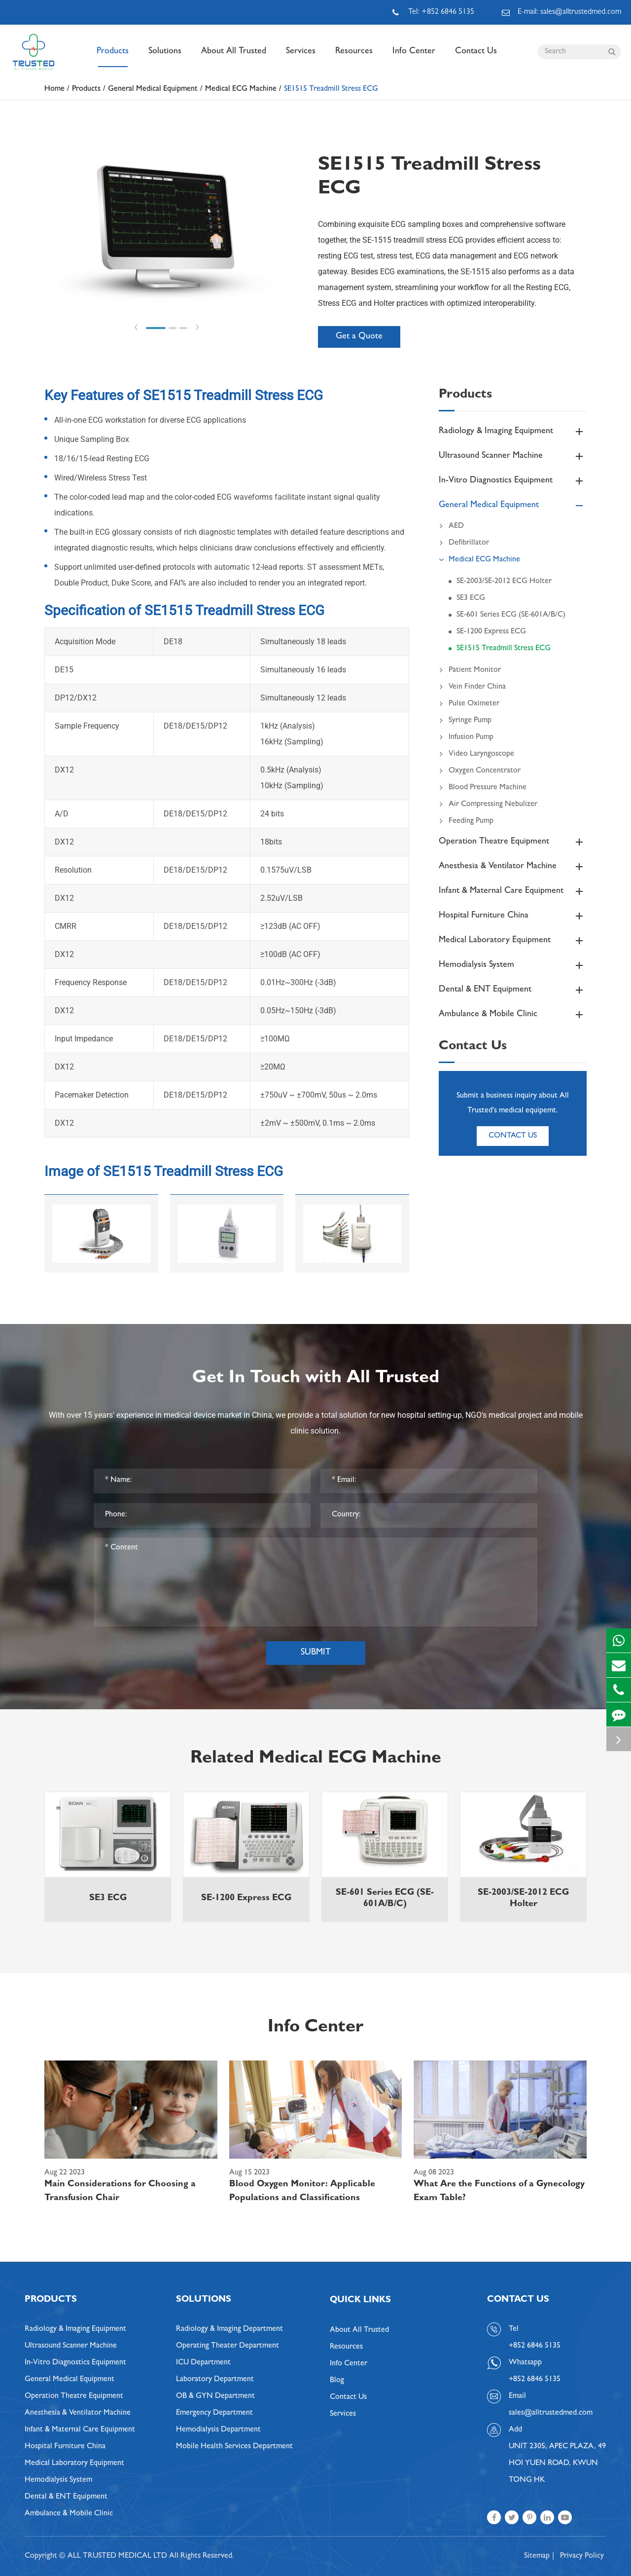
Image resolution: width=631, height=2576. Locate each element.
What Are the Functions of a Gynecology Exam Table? (499, 2191)
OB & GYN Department (215, 2396)
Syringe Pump (465, 720)
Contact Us (476, 57)
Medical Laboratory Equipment (513, 940)
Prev (136, 327)
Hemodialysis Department (218, 2430)
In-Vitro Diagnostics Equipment (513, 481)
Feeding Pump (466, 821)
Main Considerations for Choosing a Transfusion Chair (120, 2191)
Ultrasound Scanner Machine (513, 456)
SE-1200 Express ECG (491, 632)
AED (451, 526)
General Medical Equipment (153, 89)
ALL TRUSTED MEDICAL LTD (117, 2556)
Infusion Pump (466, 737)
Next (197, 327)
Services (301, 57)
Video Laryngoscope (476, 754)
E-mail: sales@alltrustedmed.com (561, 12)
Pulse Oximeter (469, 704)
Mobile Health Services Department (234, 2447)
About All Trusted (233, 57)
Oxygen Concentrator (480, 771)
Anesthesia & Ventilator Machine (513, 866)
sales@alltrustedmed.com (551, 2413)
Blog (337, 2381)
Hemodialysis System (513, 965)
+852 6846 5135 (535, 2380)
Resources (354, 57)
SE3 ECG (470, 598)
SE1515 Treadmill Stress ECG (331, 89)
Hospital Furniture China (513, 916)
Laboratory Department (215, 2380)
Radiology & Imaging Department (229, 2329)
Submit (316, 1653)
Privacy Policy (582, 2556)
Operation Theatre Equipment (513, 842)
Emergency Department (214, 2413)
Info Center (413, 57)
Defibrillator (464, 543)
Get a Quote (359, 336)
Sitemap (537, 2556)
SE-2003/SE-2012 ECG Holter (504, 582)
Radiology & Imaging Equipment (513, 431)
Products (113, 57)
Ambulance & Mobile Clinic (513, 1014)
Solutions (164, 57)
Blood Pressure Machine (482, 787)
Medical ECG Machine (241, 89)
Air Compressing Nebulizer (488, 804)
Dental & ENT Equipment (513, 990)
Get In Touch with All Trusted (315, 1379)
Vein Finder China (472, 687)
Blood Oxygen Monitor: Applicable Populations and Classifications (302, 2191)
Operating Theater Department (227, 2346)
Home (54, 89)
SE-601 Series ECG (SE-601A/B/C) (510, 615)
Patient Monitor (470, 670)
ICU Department (203, 2363)
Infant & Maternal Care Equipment (513, 891)
